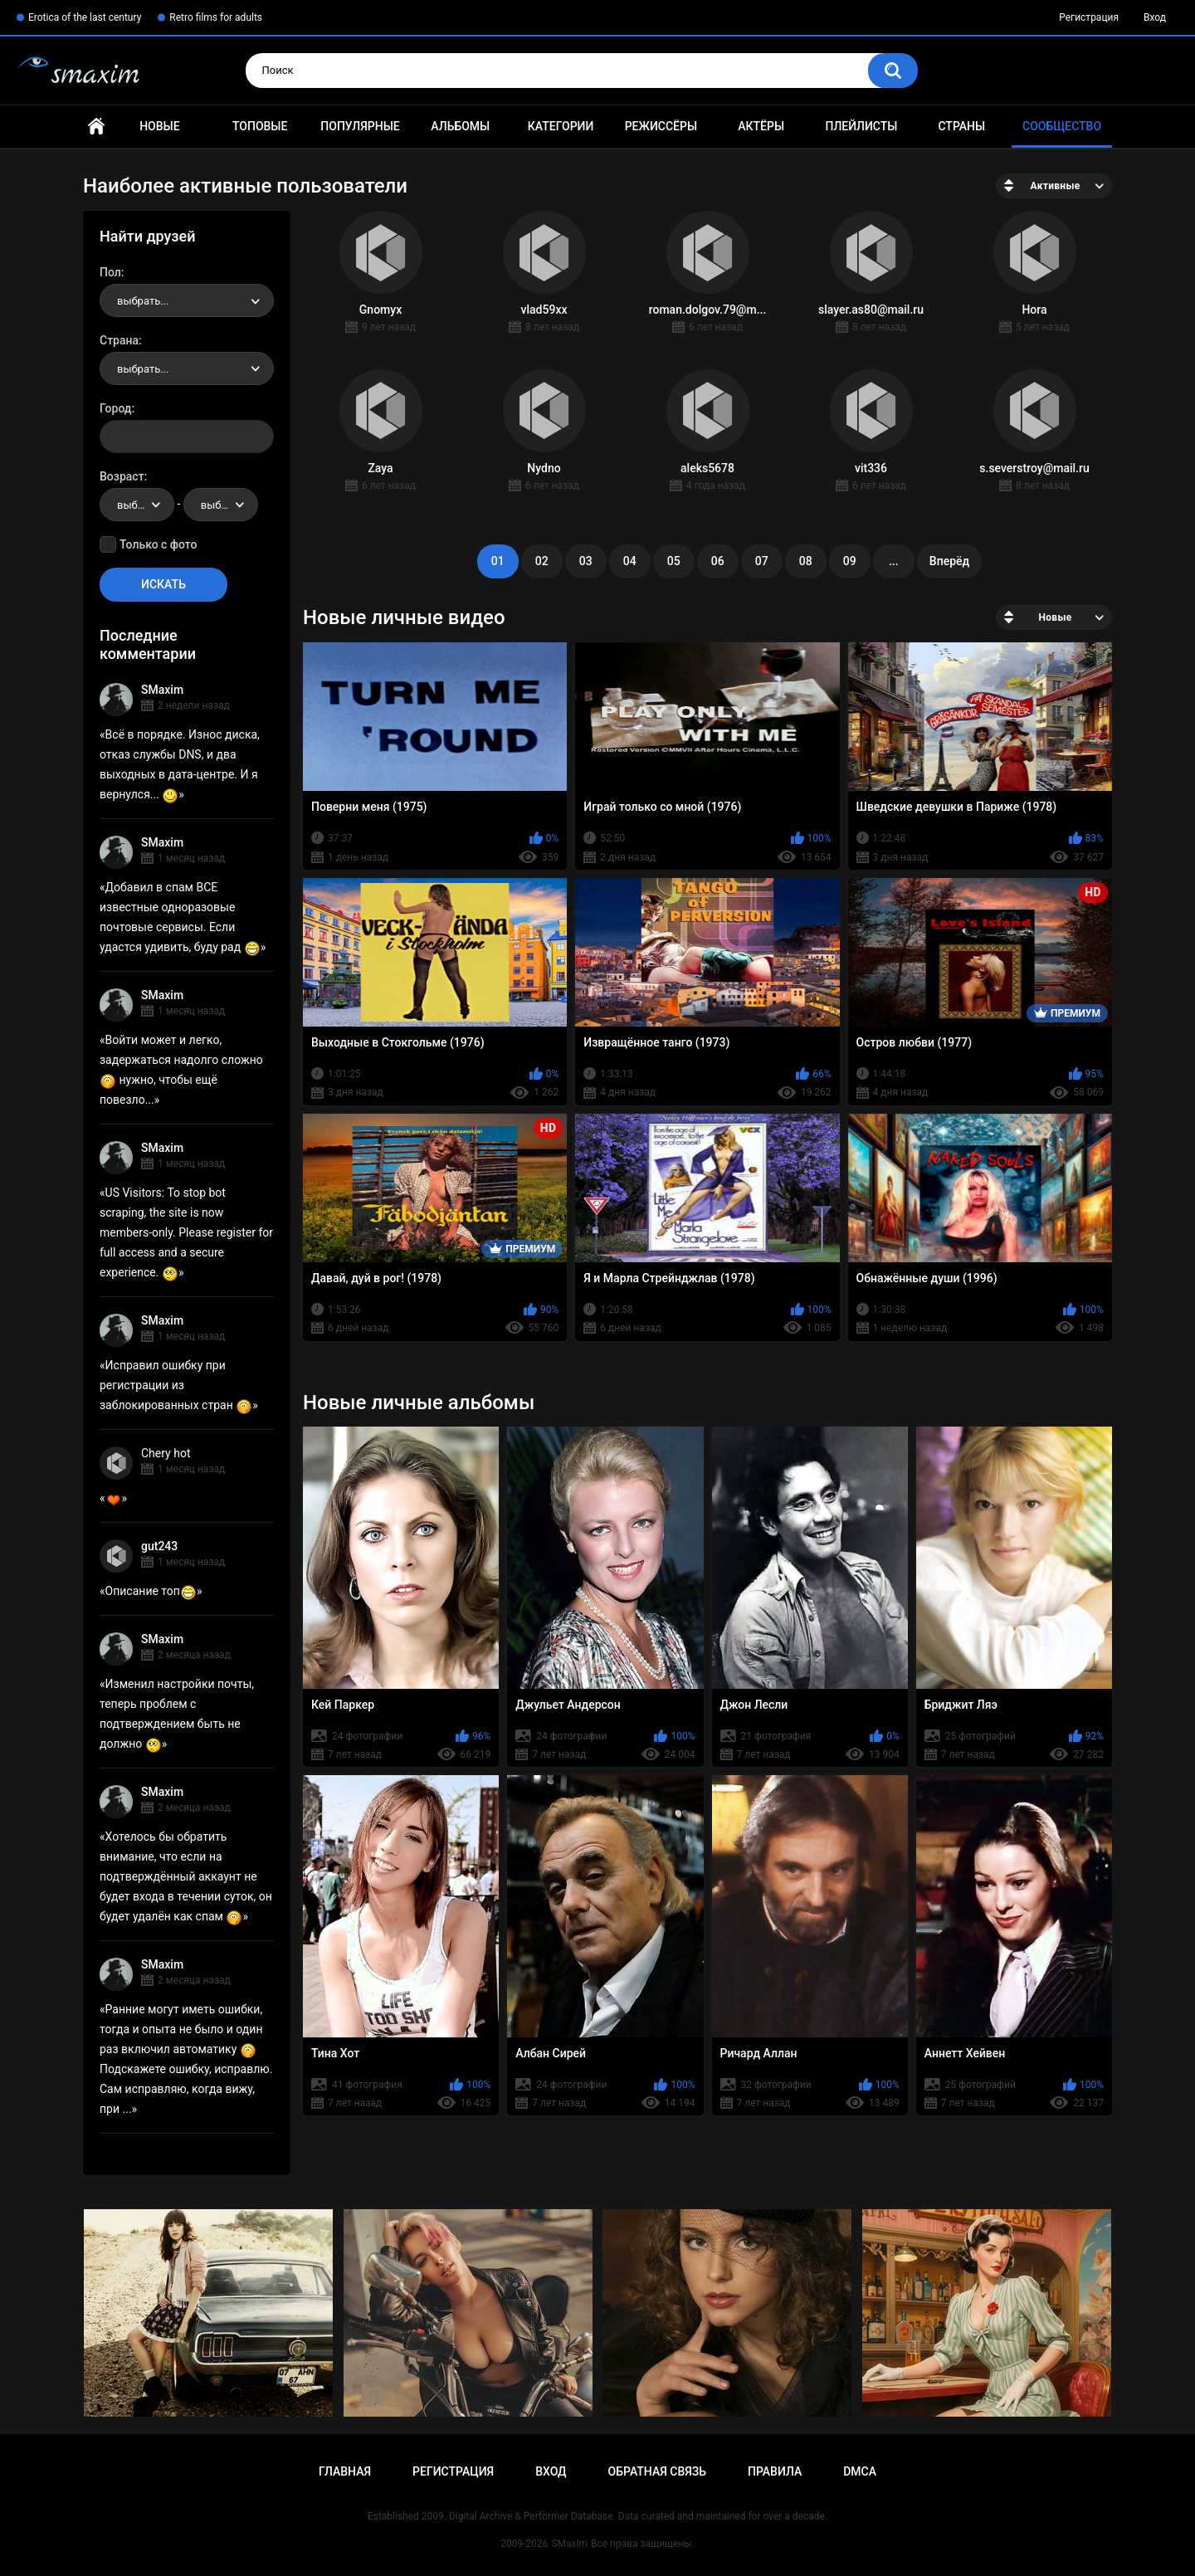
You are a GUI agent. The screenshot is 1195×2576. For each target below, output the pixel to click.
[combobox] (187, 300)
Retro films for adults (215, 17)
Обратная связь (657, 2471)
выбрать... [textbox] (142, 301)
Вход (1155, 17)
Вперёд (949, 561)
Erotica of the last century (84, 17)
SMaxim (162, 689)
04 (630, 561)
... (894, 561)
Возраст (122, 476)
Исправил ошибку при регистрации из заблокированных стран (176, 1385)
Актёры (761, 126)
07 (761, 561)
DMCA (859, 2471)
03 (586, 561)
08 (805, 561)
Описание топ (151, 1591)
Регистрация (1089, 17)
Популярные (359, 126)
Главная (96, 126)
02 (542, 561)
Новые (159, 126)
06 (717, 561)
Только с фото (158, 544)
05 (673, 561)
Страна (119, 340)
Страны (961, 126)
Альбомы (460, 126)
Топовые (259, 126)
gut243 (159, 1546)
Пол (110, 272)
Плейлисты (861, 126)
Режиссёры (661, 126)
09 (849, 561)
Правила (775, 2471)
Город (116, 408)
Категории (561, 126)
